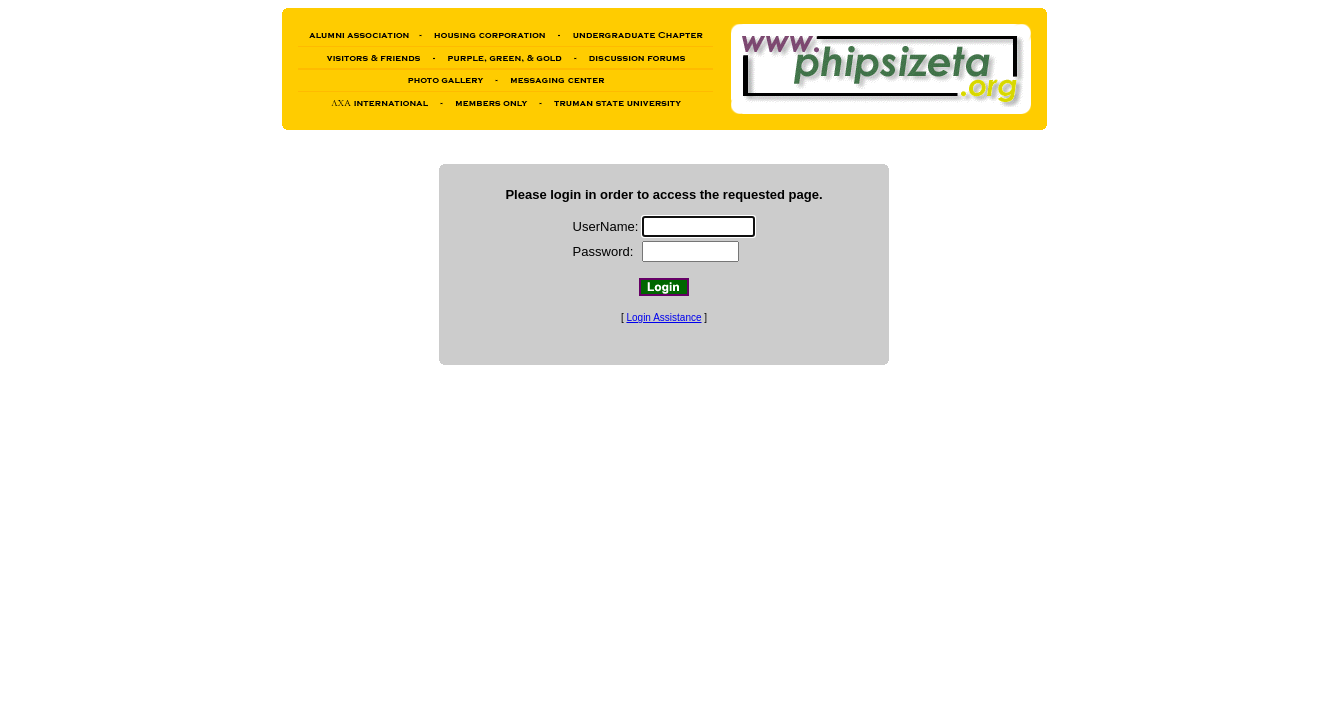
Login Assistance (663, 317)
